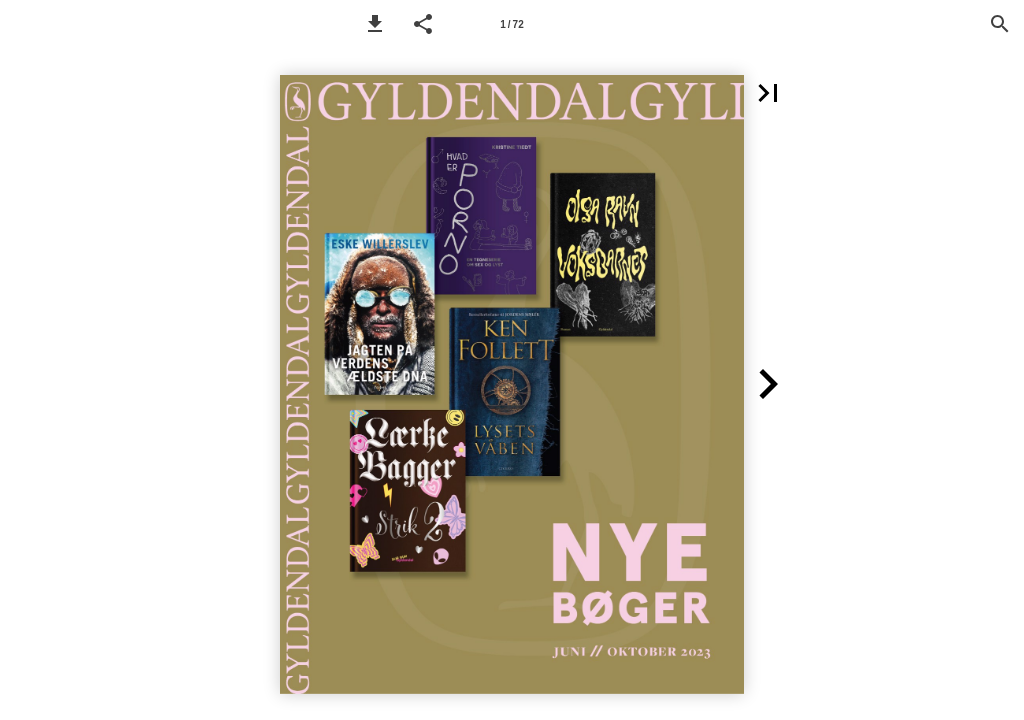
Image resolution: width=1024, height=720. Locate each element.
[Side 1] (512, 24)
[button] (375, 24)
